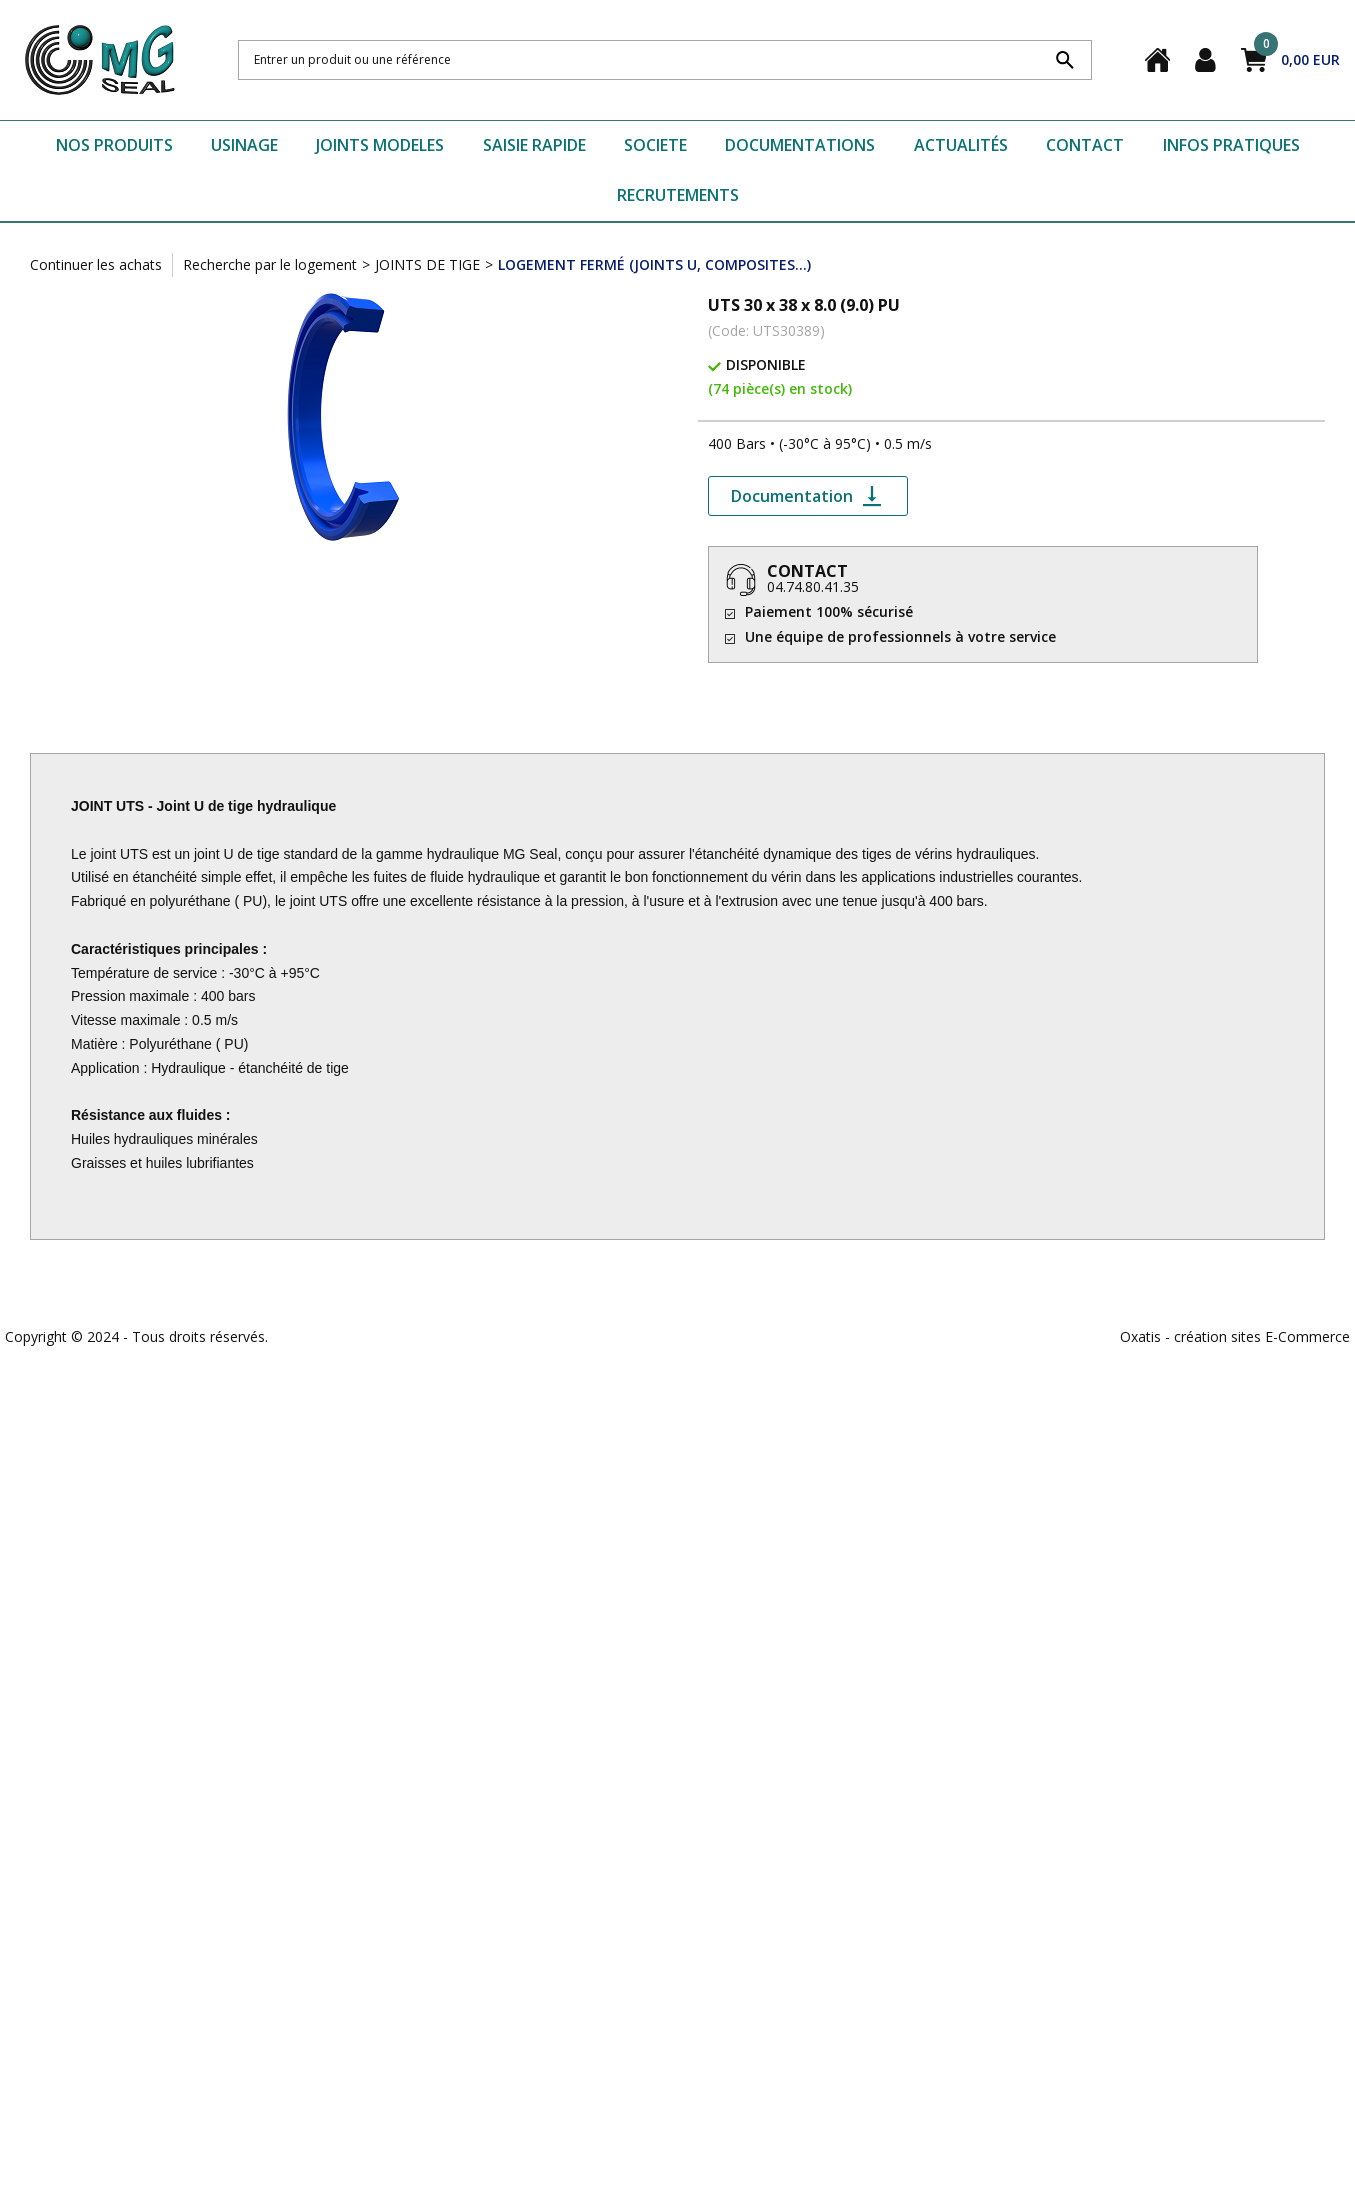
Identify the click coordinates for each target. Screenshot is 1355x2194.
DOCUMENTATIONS (800, 145)
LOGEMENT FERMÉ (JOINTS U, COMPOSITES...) (654, 264)
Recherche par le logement (270, 264)
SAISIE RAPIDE (534, 145)
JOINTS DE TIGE (427, 264)
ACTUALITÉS (961, 145)
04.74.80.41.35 (813, 586)
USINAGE (244, 145)
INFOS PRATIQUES (1231, 145)
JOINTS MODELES (380, 145)
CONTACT (1085, 145)
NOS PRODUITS (114, 145)
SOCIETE (655, 145)
